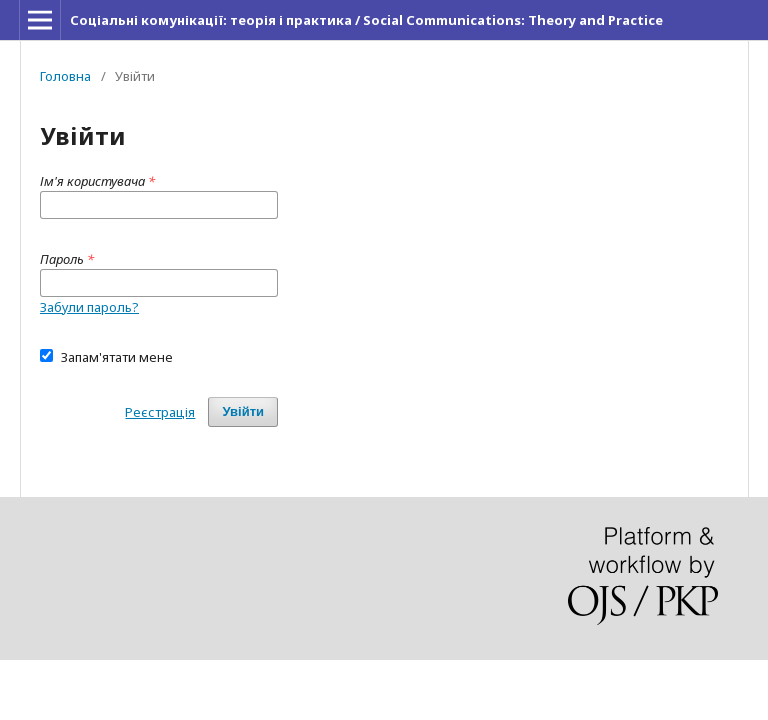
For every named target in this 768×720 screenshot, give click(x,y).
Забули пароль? (89, 307)
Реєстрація (160, 412)
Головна (65, 76)
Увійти (243, 411)
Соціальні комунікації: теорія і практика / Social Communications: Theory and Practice (366, 20)
